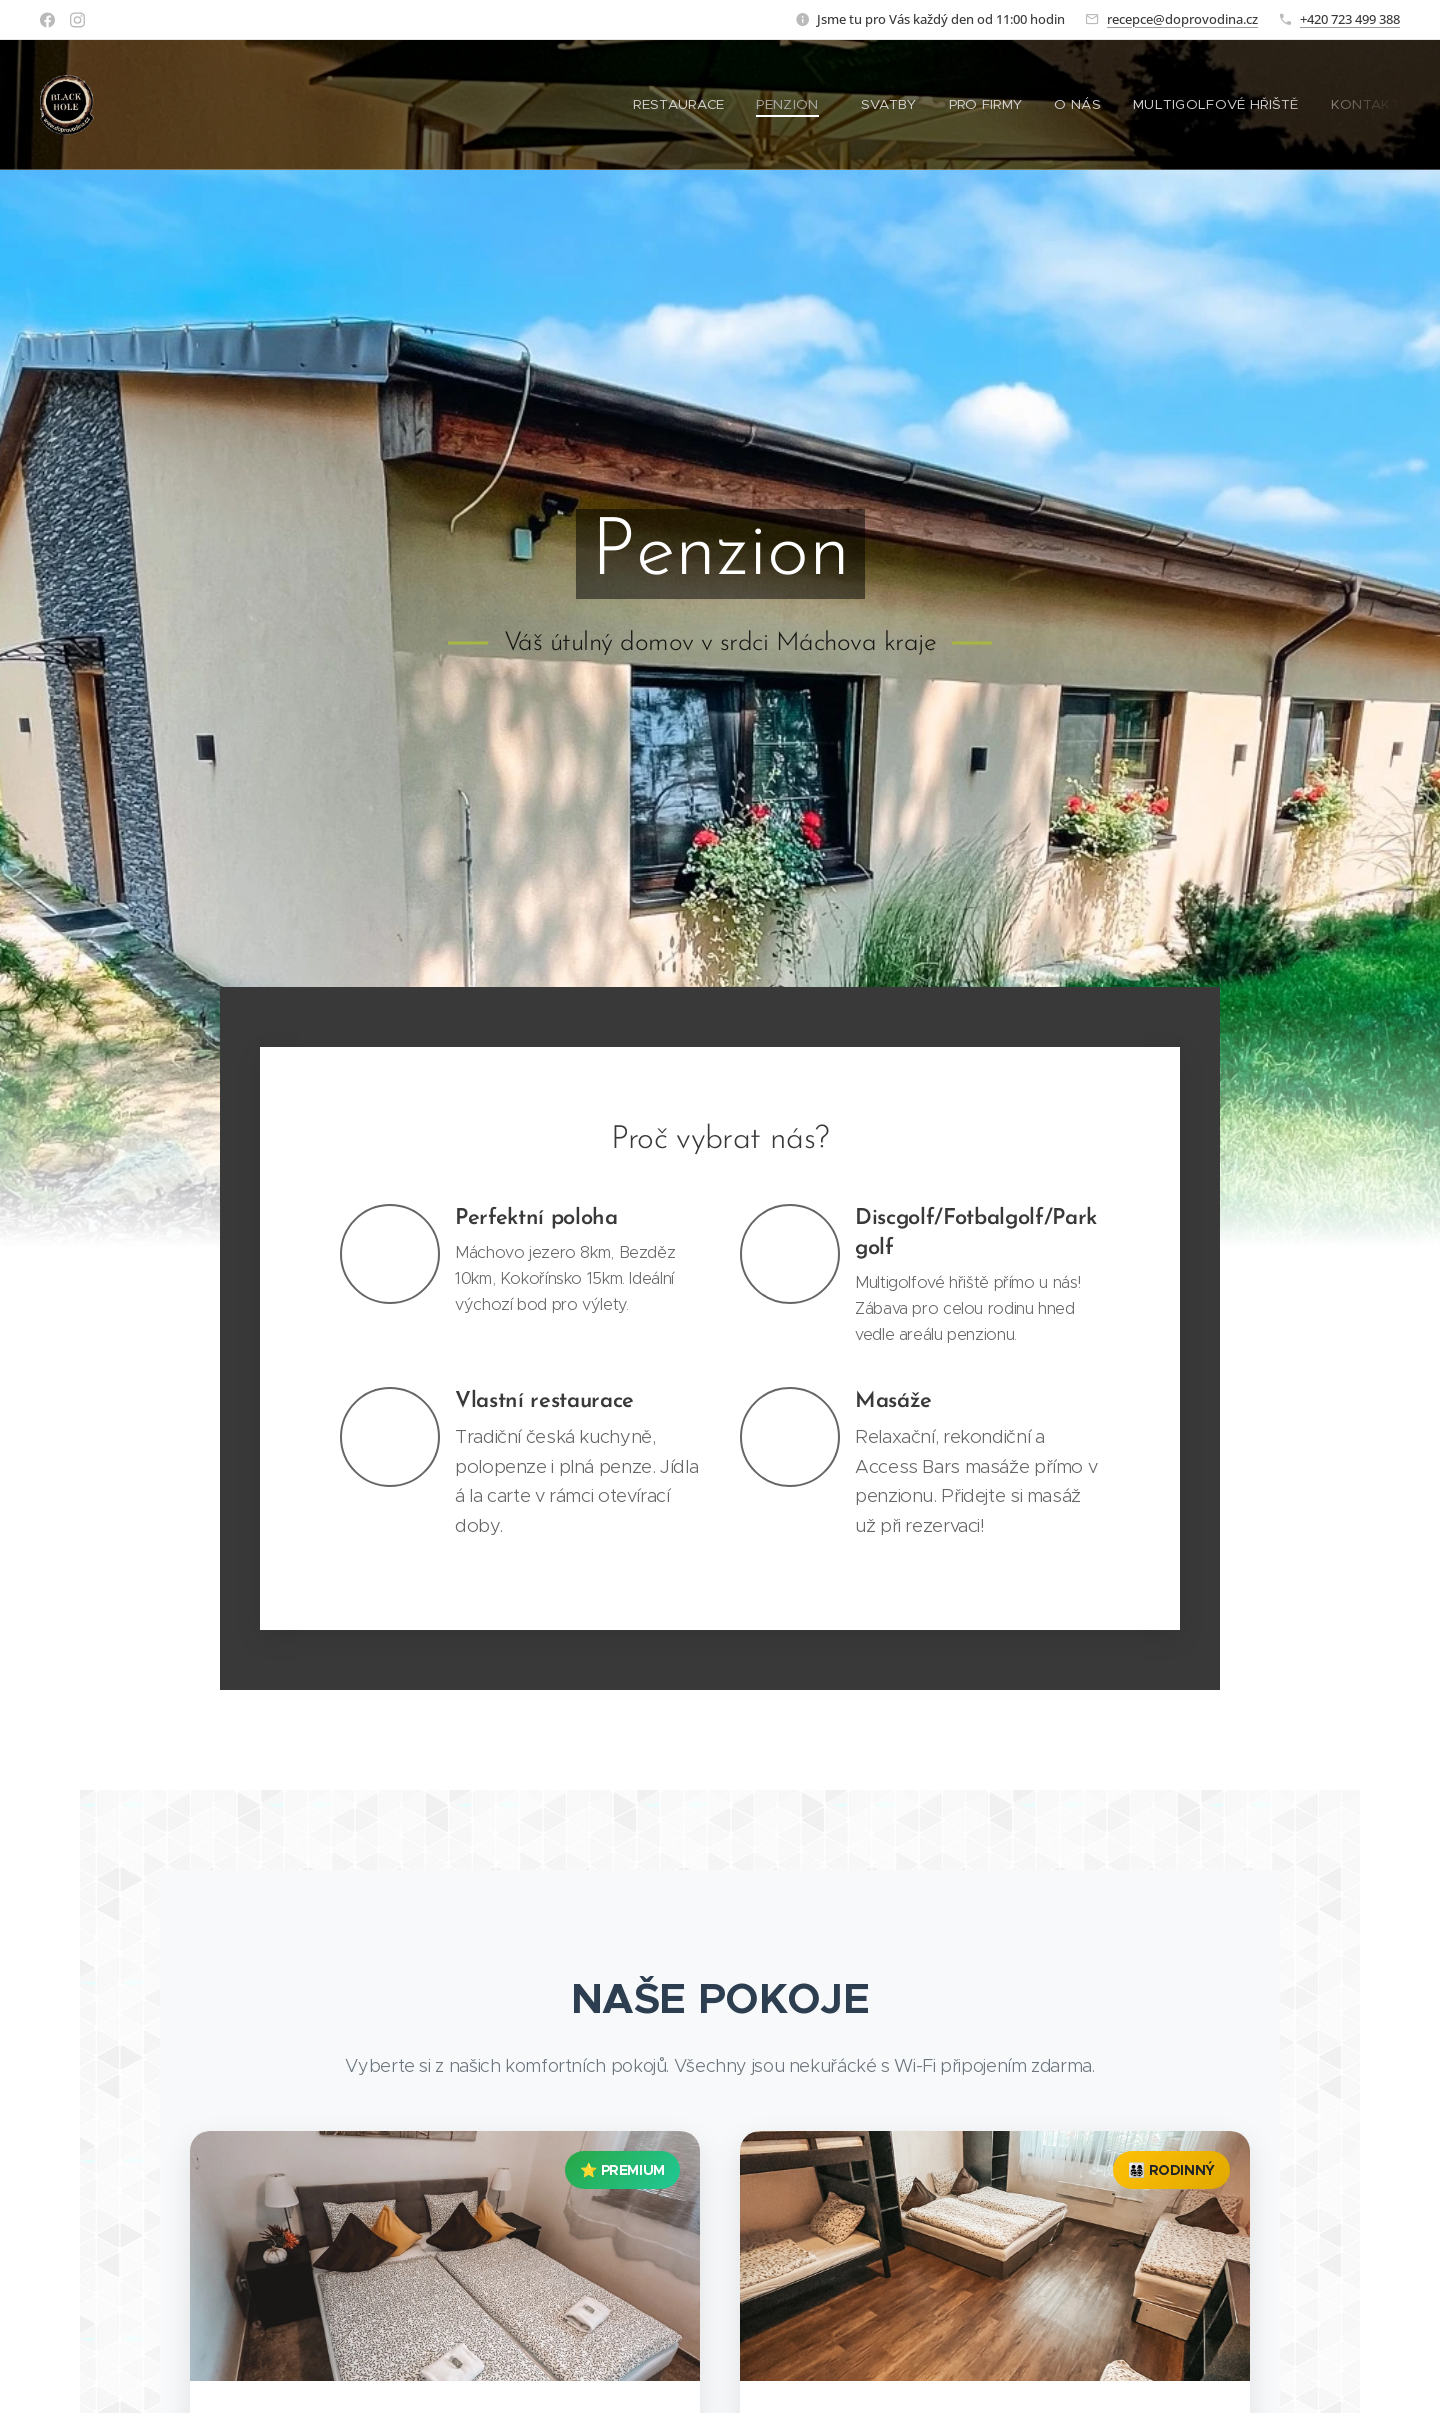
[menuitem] (699, 105)
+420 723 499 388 (1350, 19)
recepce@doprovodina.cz (1182, 19)
